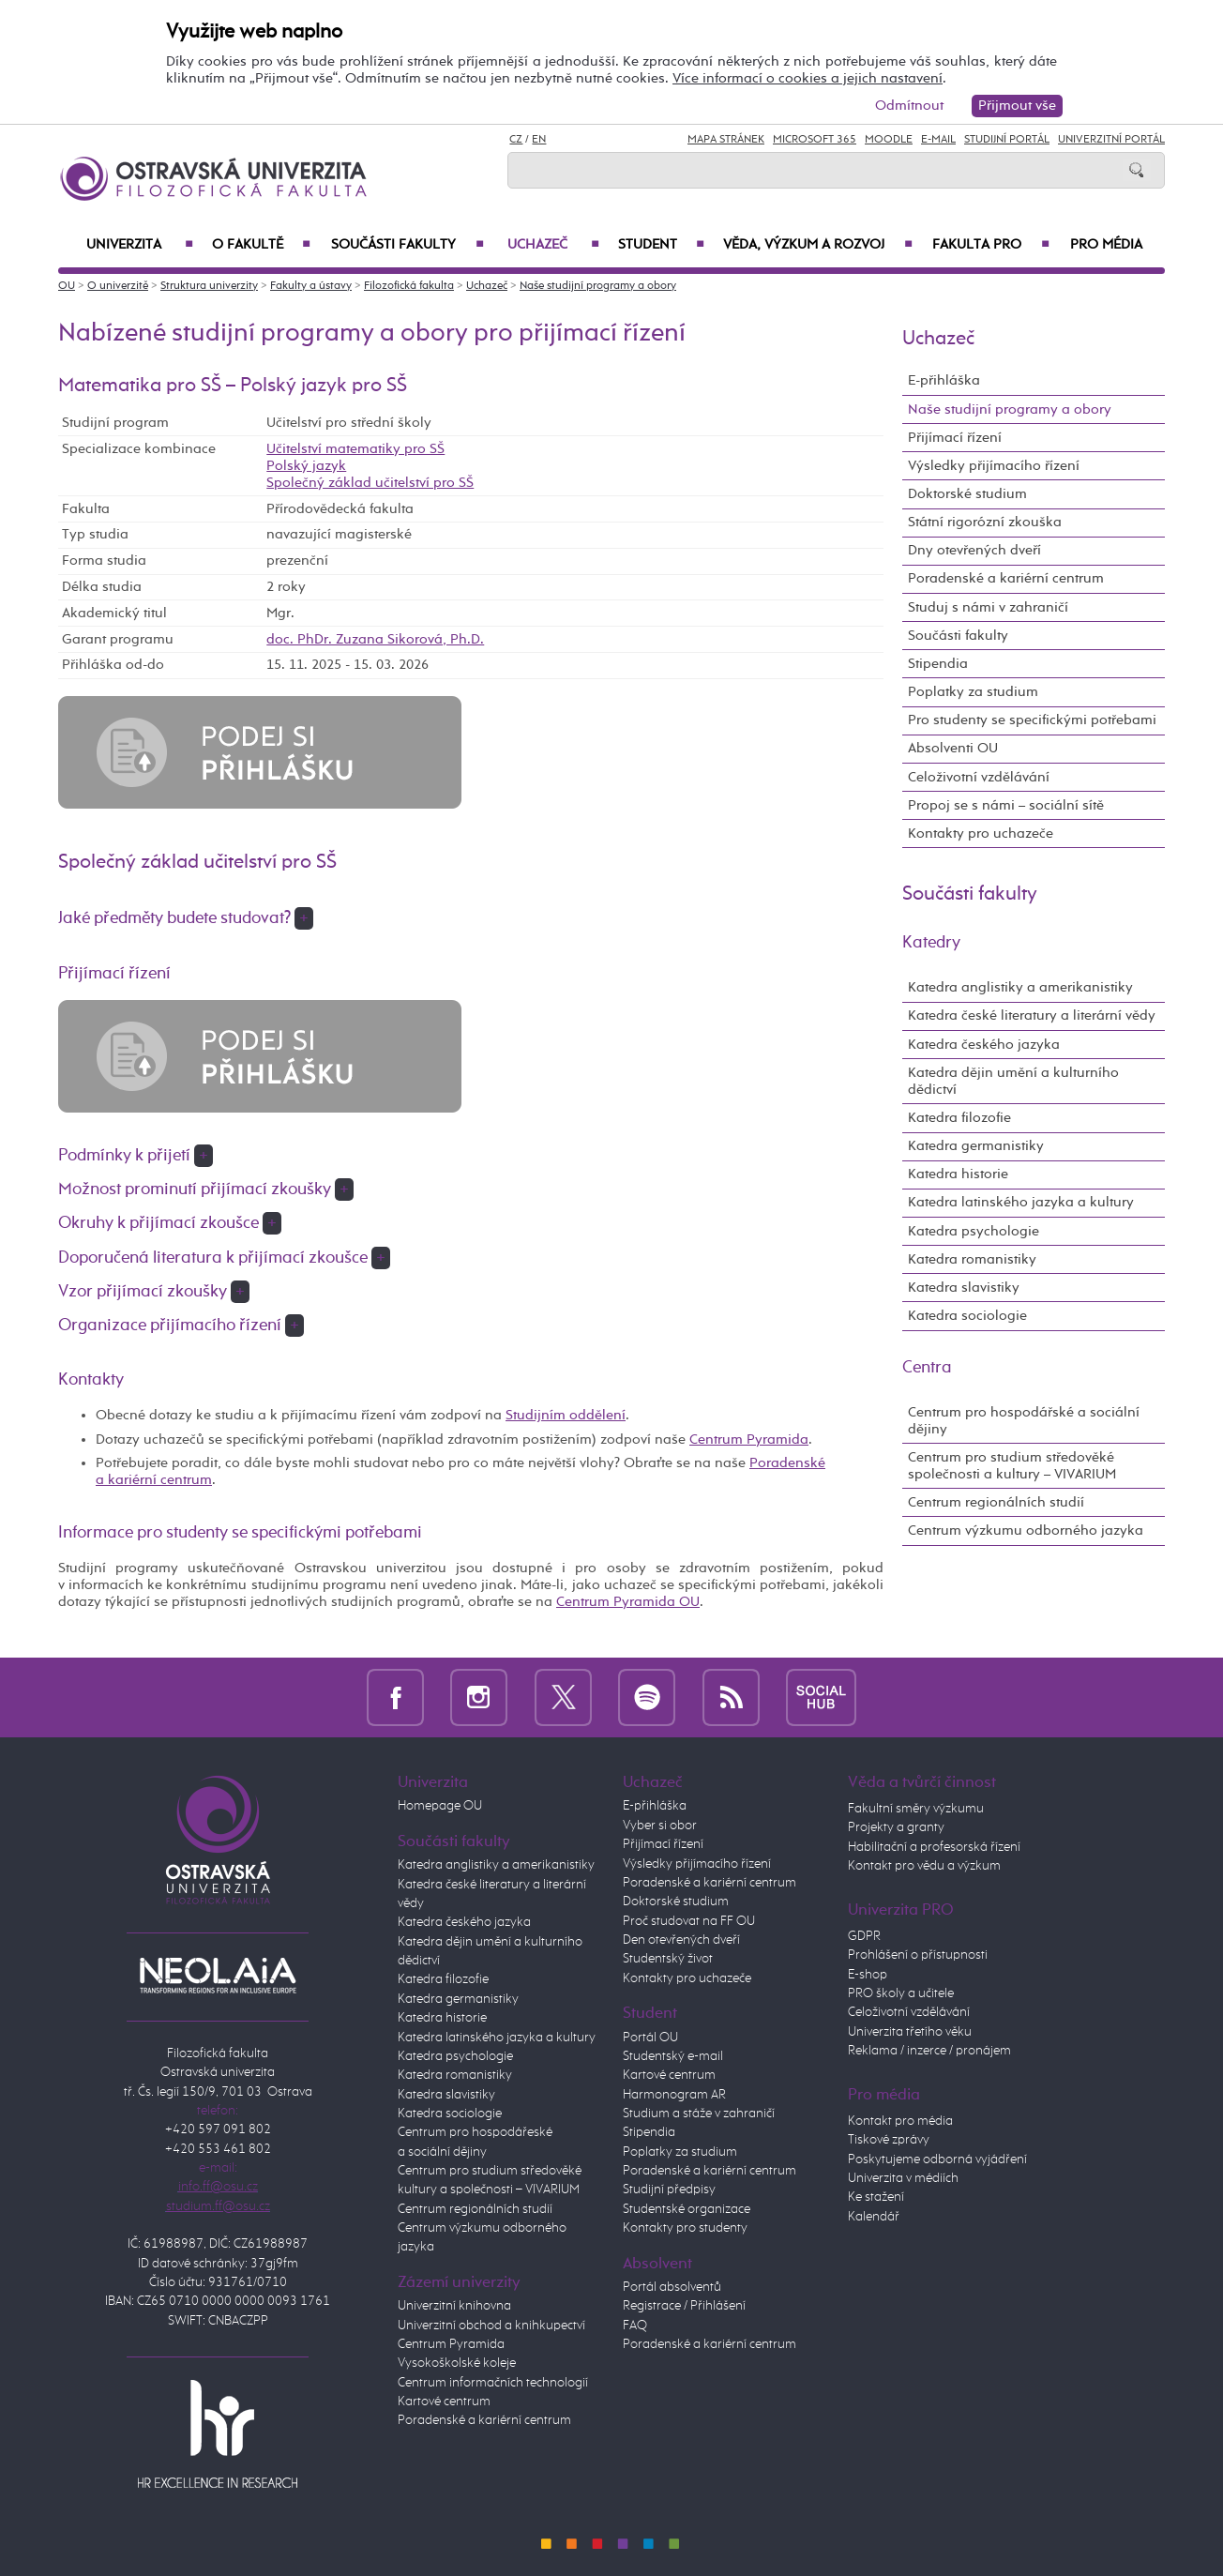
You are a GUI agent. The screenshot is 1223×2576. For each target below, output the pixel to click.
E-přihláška (944, 380)
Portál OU (650, 2037)
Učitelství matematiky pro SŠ (355, 449)
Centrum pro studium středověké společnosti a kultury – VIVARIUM (1012, 1465)
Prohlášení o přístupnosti (918, 1955)
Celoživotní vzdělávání (978, 777)
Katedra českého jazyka (984, 1045)
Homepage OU (440, 1805)
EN (539, 139)
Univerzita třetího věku (910, 2031)
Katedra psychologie (973, 1231)
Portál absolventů (672, 2287)
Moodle (889, 139)
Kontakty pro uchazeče (980, 833)
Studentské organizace (686, 2209)
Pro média (1106, 244)
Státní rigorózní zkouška (985, 522)
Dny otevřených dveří (974, 550)
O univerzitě (117, 286)
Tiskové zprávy (888, 2139)
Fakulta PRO (990, 244)
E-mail (938, 139)
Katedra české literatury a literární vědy (1031, 1015)
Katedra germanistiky (976, 1146)
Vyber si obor (660, 1825)
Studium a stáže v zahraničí (699, 2113)
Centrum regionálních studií (996, 1502)
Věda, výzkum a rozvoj (818, 244)
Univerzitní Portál (1111, 139)
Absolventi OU (953, 748)
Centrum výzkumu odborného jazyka (1025, 1530)
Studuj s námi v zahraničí (988, 607)
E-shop (867, 1974)
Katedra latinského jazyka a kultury (1021, 1202)
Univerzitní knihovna (454, 2305)
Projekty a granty (896, 1827)
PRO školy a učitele (901, 1993)
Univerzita (139, 244)
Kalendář (873, 2216)
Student (661, 244)
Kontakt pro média (900, 2121)
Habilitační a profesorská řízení (934, 1847)
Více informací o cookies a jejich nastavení (807, 78)
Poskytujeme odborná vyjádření (937, 2159)
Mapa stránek (725, 139)
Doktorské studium (967, 494)
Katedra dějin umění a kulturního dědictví (1013, 1081)
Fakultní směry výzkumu (916, 1808)
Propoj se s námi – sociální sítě (1006, 805)
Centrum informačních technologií (493, 2382)
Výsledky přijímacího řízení (994, 466)
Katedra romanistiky (972, 1259)
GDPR (864, 1936)
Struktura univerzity (209, 286)
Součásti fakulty (407, 244)
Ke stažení (876, 2197)
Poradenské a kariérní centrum (1006, 578)
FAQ (635, 2325)
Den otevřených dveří (681, 1940)
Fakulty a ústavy (311, 286)
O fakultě (261, 244)
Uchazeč (553, 244)
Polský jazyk (306, 466)
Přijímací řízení (955, 438)
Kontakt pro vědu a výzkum (924, 1865)
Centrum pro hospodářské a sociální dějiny (1024, 1420)
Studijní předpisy (669, 2189)
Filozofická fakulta (409, 286)
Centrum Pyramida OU (628, 1602)
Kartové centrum (444, 2401)
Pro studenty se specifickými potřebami (1032, 720)
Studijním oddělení (566, 1415)
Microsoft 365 (814, 139)
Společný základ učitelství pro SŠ (370, 483)
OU (66, 286)
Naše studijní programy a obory (598, 286)
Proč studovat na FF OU (689, 1921)
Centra (927, 1367)
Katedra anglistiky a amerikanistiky (1020, 987)
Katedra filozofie (959, 1118)
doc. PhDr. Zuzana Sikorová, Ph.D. (375, 639)
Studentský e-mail (673, 2056)
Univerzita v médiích (903, 2178)
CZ (515, 139)
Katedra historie (958, 1174)
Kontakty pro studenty (685, 2228)
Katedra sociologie (967, 1316)
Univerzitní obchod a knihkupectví (491, 2325)
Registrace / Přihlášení (684, 2305)
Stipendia (938, 664)
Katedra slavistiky (963, 1287)
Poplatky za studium (973, 692)
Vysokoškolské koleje (457, 2363)
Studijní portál (1006, 139)
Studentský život (668, 1958)
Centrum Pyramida (748, 1439)
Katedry (931, 942)
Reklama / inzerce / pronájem (929, 2050)
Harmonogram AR (674, 2094)
